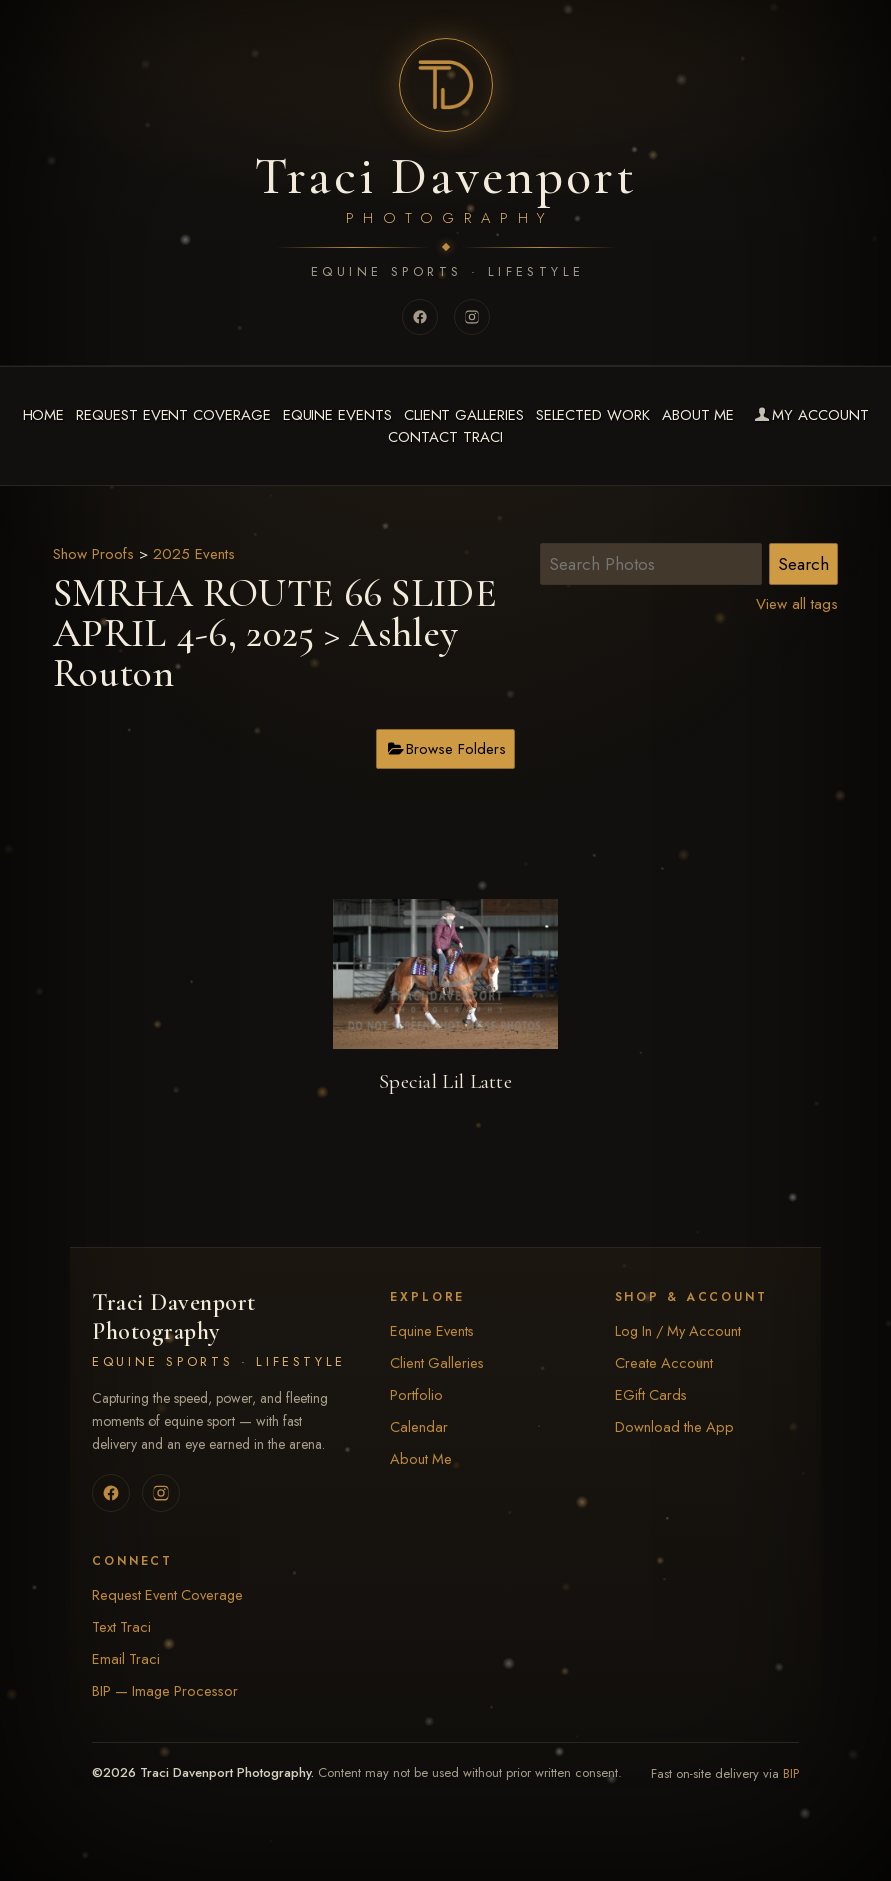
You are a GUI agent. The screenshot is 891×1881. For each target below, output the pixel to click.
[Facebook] (420, 317)
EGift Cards (651, 1394)
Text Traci (121, 1626)
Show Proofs (93, 554)
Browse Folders (456, 749)
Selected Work (593, 415)
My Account (809, 415)
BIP (791, 1773)
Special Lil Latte (445, 1081)
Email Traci (126, 1658)
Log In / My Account (678, 1330)
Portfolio (416, 1394)
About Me (698, 415)
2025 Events (194, 554)
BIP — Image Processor (165, 1690)
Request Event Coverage (173, 415)
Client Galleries (464, 415)
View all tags (797, 604)
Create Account (664, 1362)
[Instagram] (472, 317)
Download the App (674, 1426)
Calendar (419, 1426)
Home (44, 415)
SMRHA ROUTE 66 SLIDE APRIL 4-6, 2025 (275, 613)
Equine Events (337, 415)
